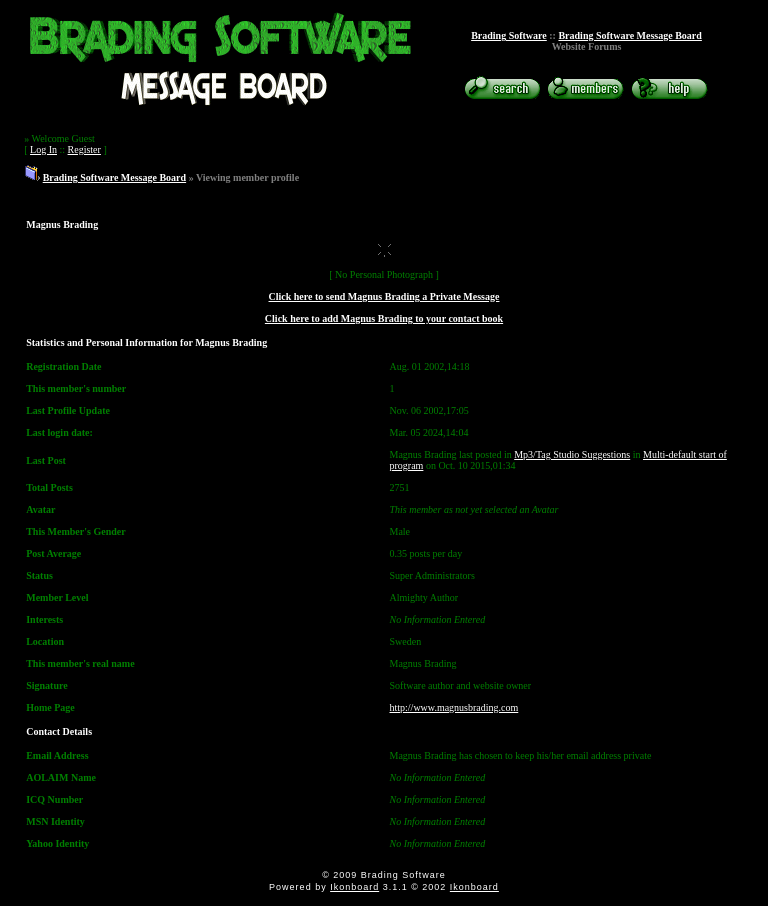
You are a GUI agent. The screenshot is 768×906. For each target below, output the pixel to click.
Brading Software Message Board (629, 35)
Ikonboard (354, 887)
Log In (43, 149)
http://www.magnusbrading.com (454, 707)
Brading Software (509, 35)
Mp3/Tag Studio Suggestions (572, 454)
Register (84, 149)
